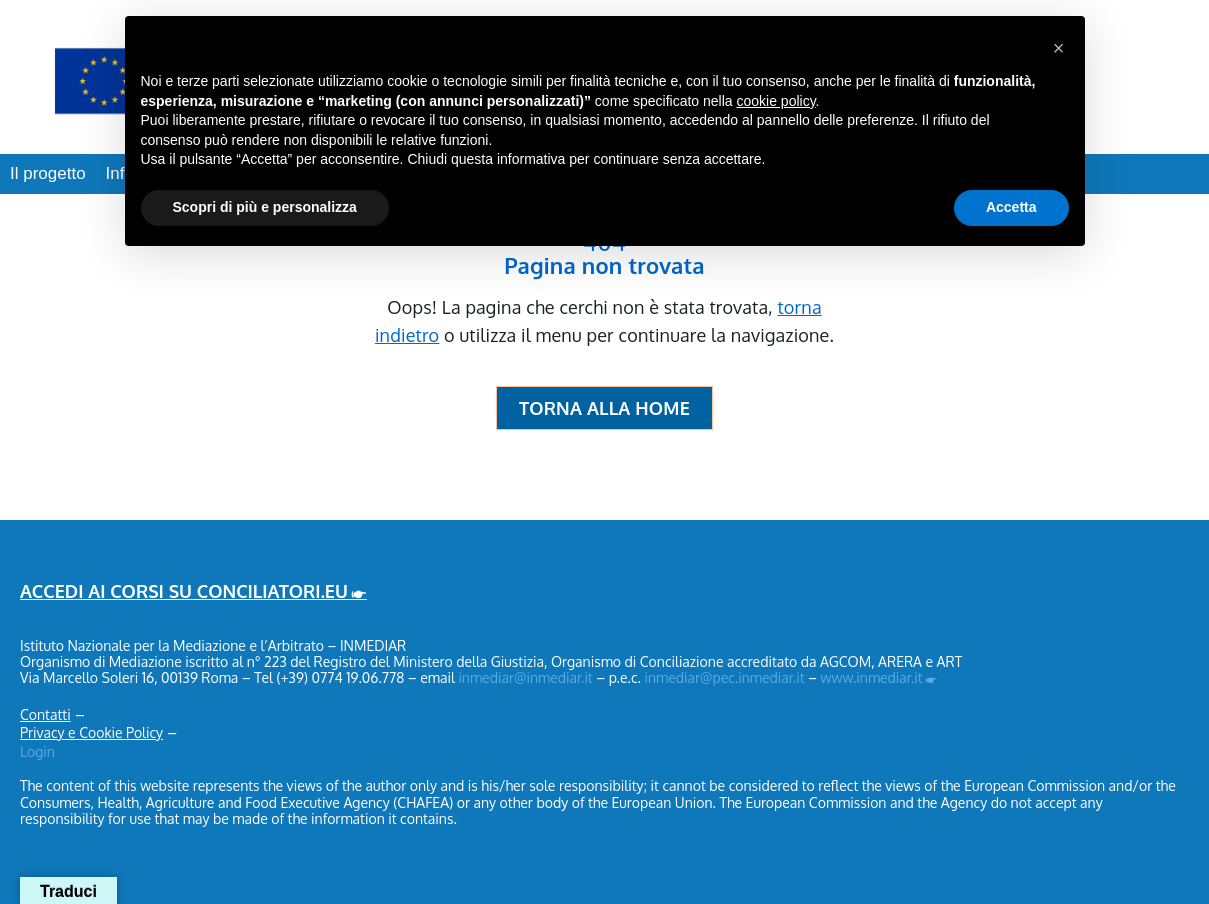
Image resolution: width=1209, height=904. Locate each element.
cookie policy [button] (775, 101)
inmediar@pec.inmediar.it (724, 677)
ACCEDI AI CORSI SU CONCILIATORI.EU (184, 591)
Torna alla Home (604, 408)
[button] (1059, 48)
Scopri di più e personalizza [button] (265, 207)
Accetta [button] (1011, 207)
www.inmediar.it (872, 677)
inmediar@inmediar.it (525, 677)
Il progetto (48, 173)
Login (37, 751)
